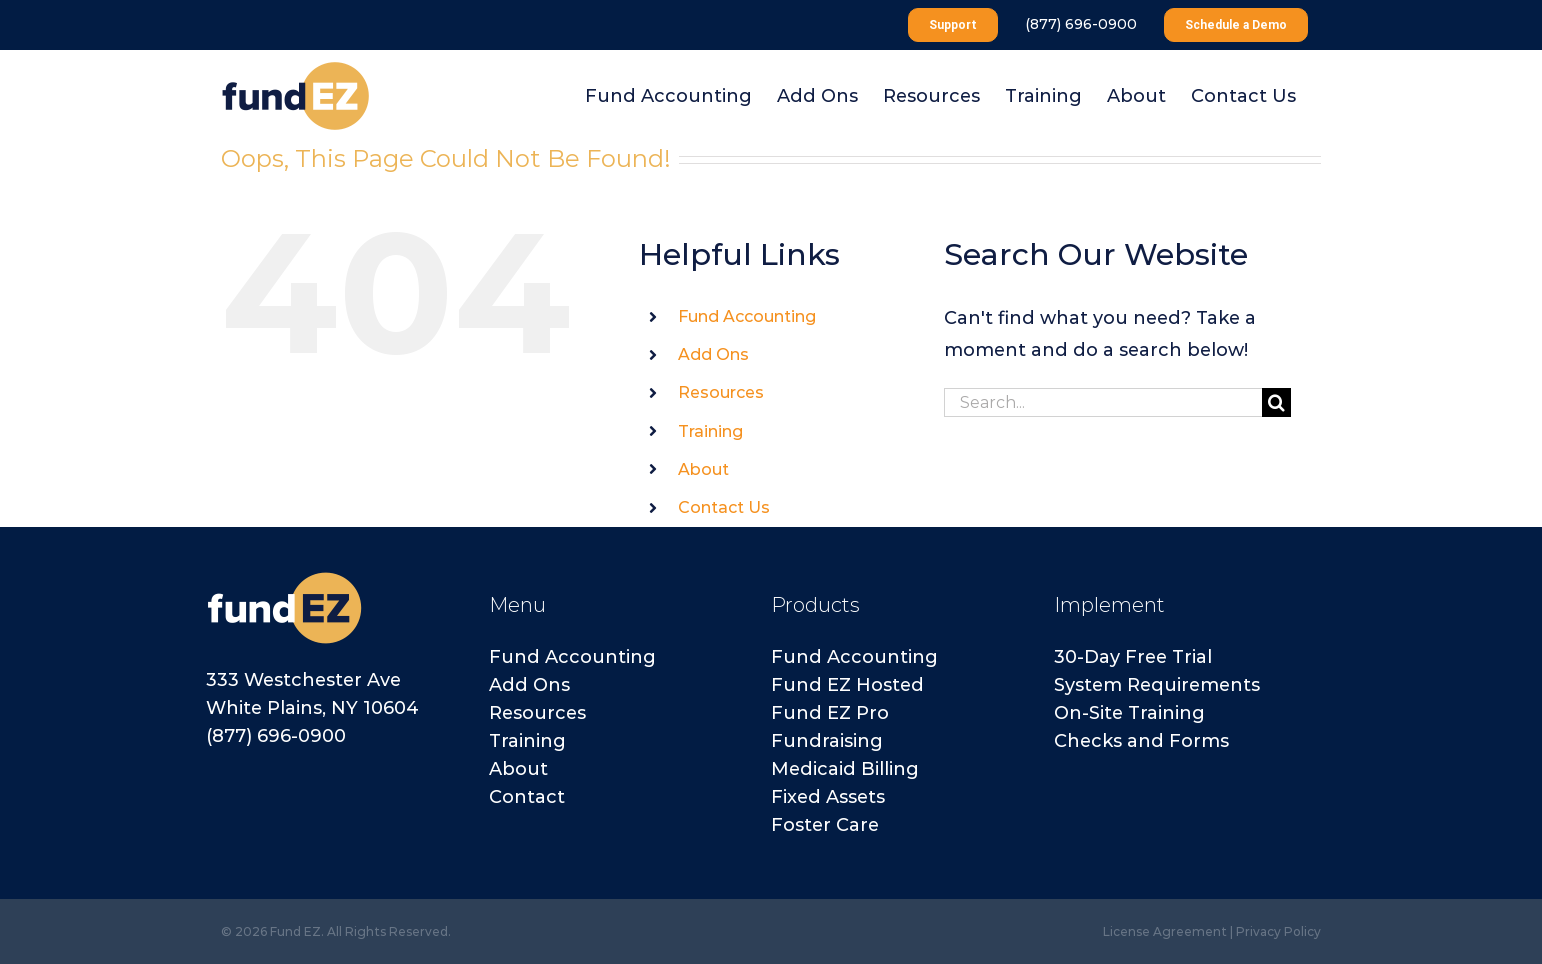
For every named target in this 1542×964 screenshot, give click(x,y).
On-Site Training (1129, 713)
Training (710, 431)
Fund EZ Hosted (847, 685)
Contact (527, 797)
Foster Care (825, 825)
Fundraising (827, 741)
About (703, 469)
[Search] (1276, 402)
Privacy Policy (1278, 931)
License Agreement (1165, 931)
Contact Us (724, 507)
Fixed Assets (828, 797)
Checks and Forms (1141, 741)
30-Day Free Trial (1133, 657)
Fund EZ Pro (830, 713)
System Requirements (1157, 685)
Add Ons (713, 354)
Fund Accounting (747, 316)
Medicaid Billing (845, 769)
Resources (721, 392)
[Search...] (1103, 402)
